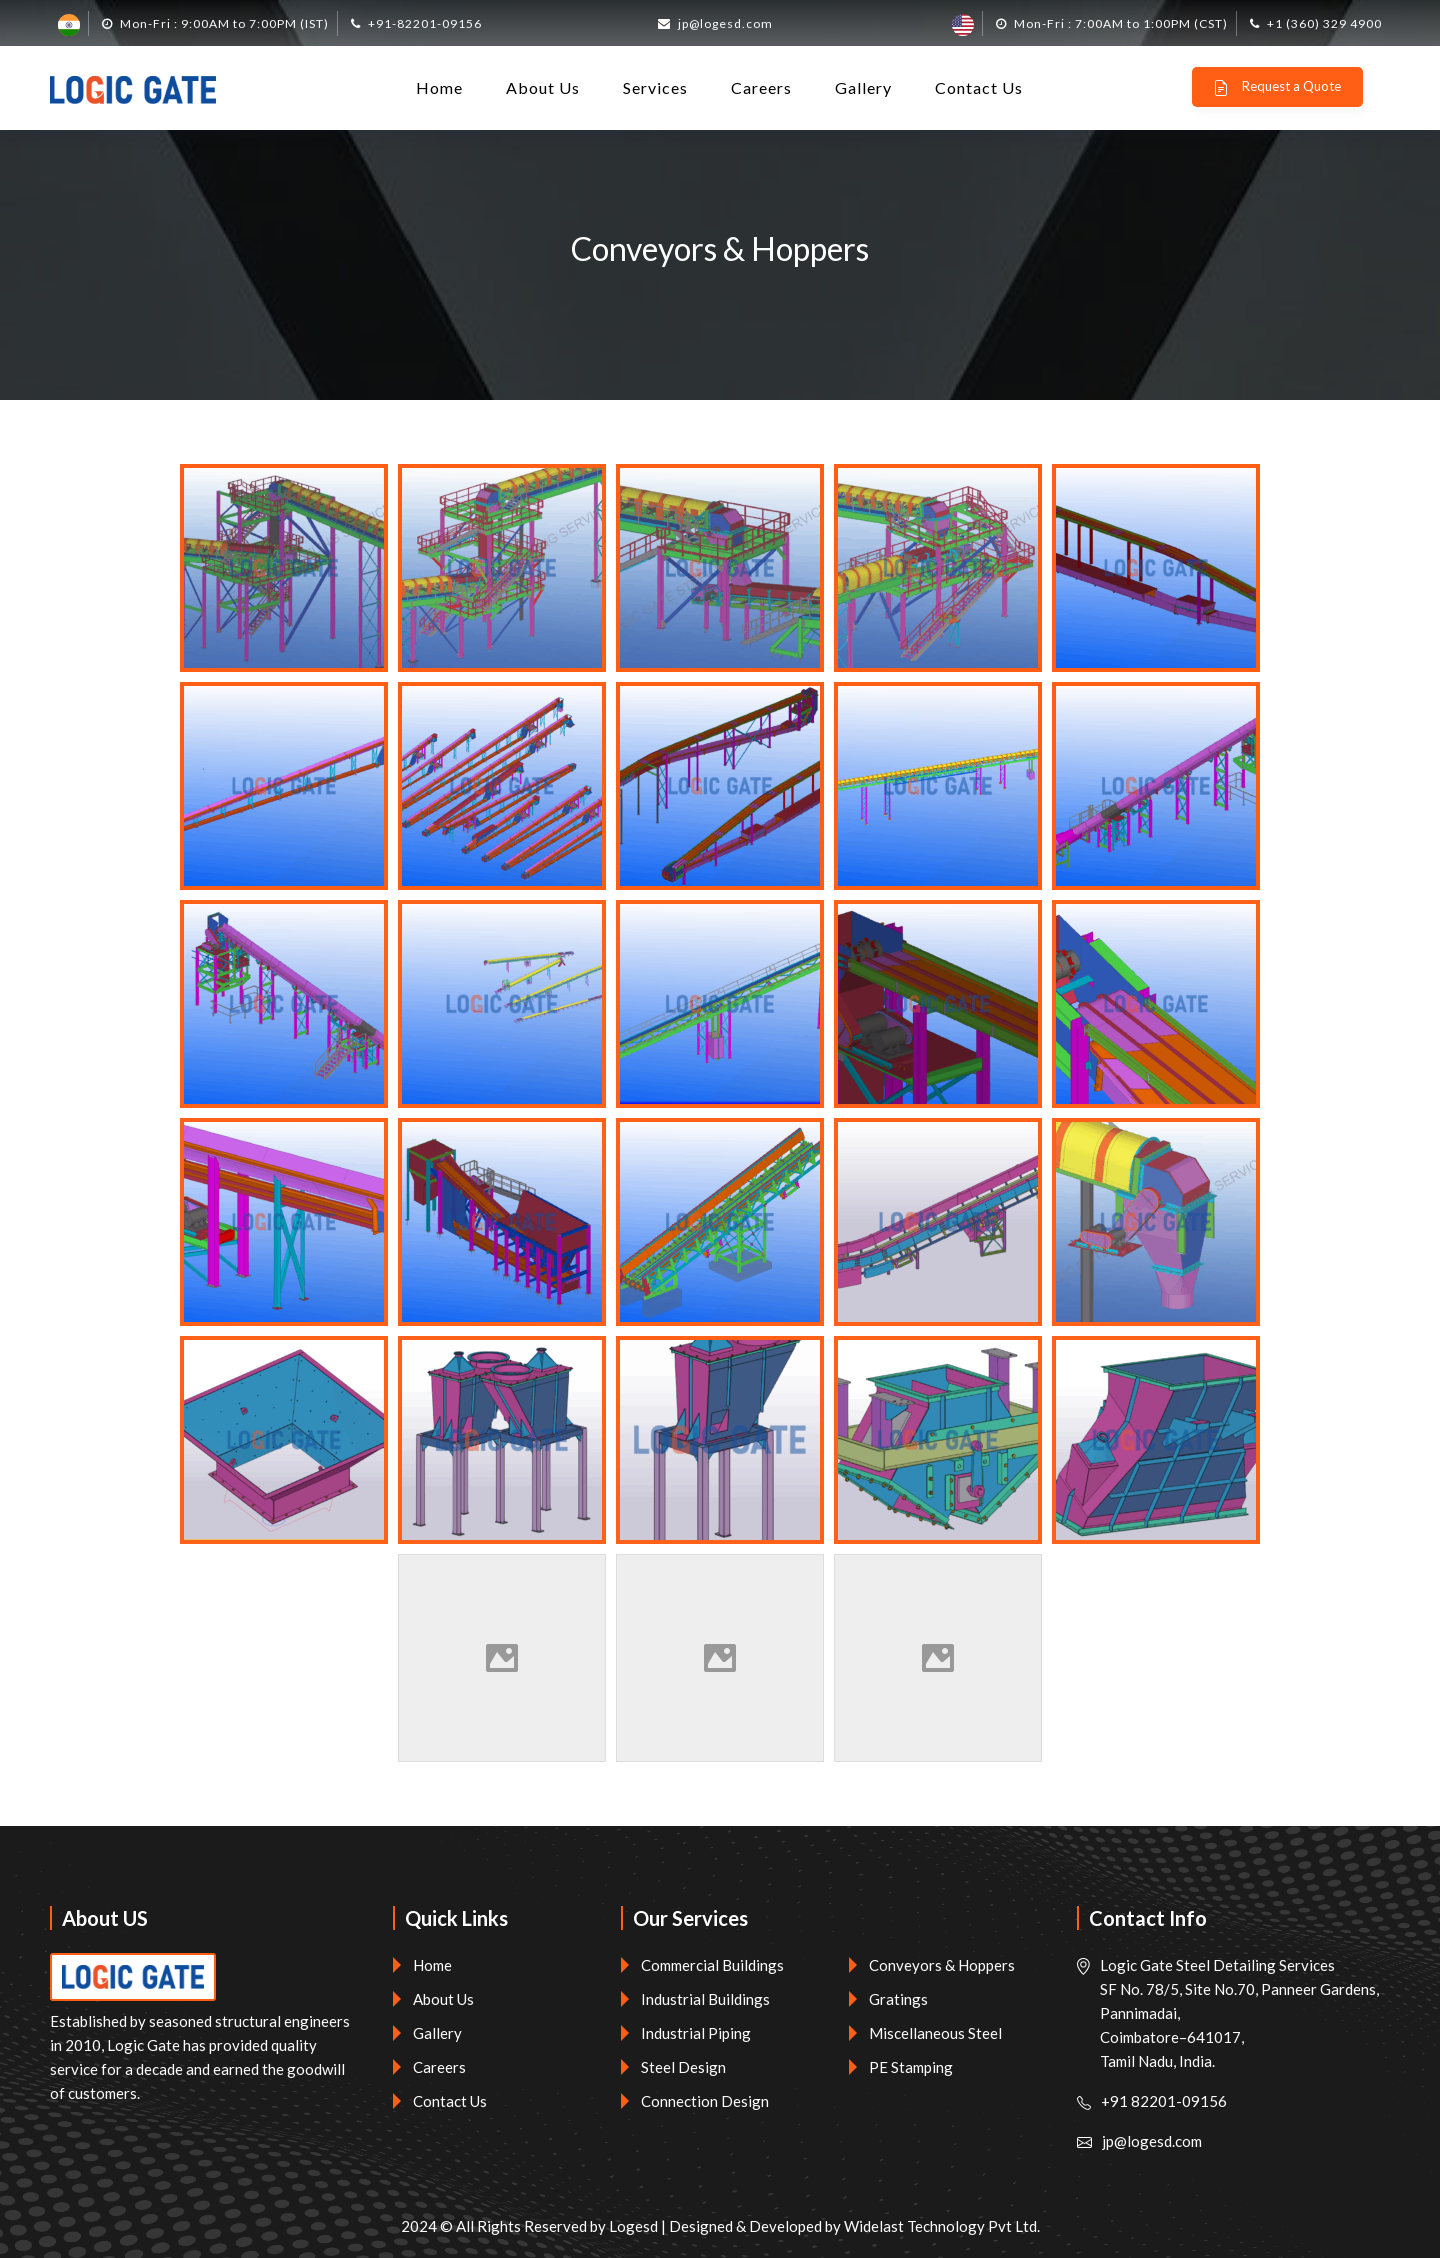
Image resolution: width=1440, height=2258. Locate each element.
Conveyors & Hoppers (942, 1965)
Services (655, 87)
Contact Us (979, 87)
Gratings (898, 1999)
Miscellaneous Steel (935, 2033)
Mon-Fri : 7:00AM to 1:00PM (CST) (1121, 23)
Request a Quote (1277, 87)
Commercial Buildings (712, 1965)
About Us (543, 87)
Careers (761, 87)
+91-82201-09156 (425, 23)
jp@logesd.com (725, 23)
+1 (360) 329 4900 (1324, 23)
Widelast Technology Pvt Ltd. (942, 2226)
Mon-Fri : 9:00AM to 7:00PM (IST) (224, 23)
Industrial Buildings (705, 1999)
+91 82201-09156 (1164, 2101)
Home (439, 87)
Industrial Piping (696, 2033)
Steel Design (683, 2067)
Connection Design (705, 2101)
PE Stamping (911, 2067)
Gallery (863, 87)
